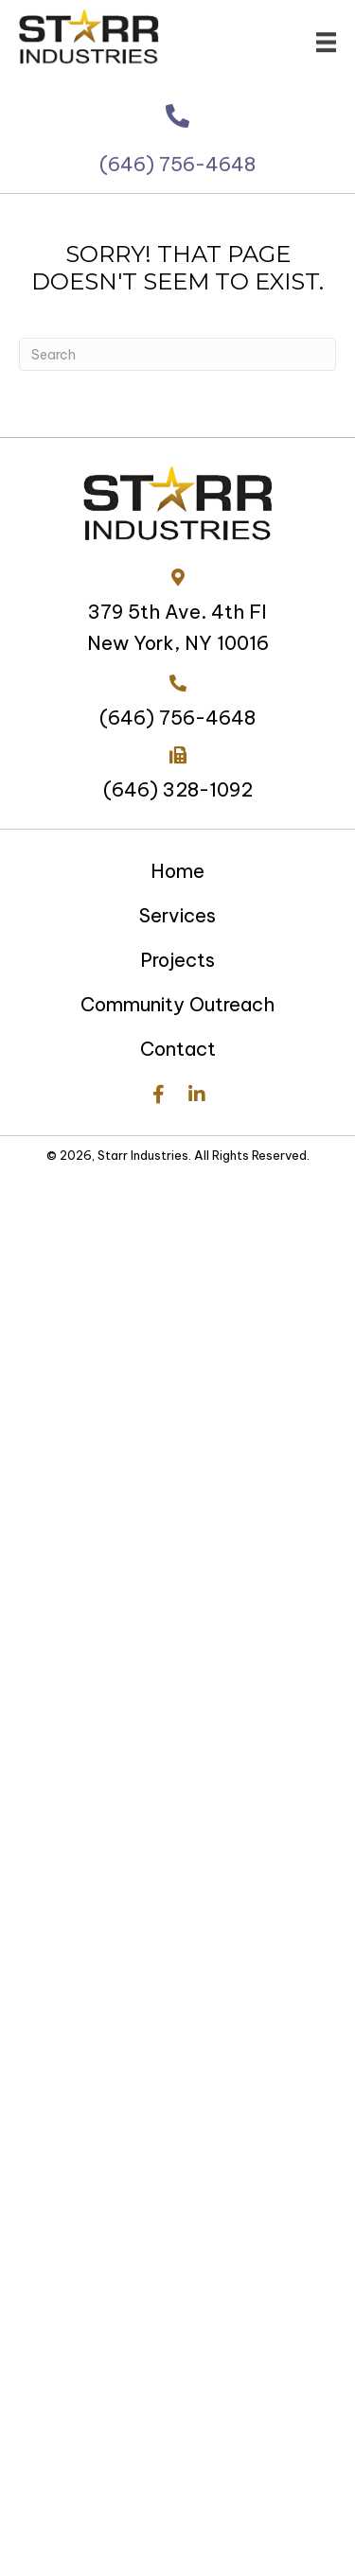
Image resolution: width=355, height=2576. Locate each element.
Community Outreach (177, 1004)
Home (177, 871)
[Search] (177, 354)
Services (177, 915)
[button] (158, 1095)
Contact (178, 1048)
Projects (177, 960)
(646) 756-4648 (177, 184)
